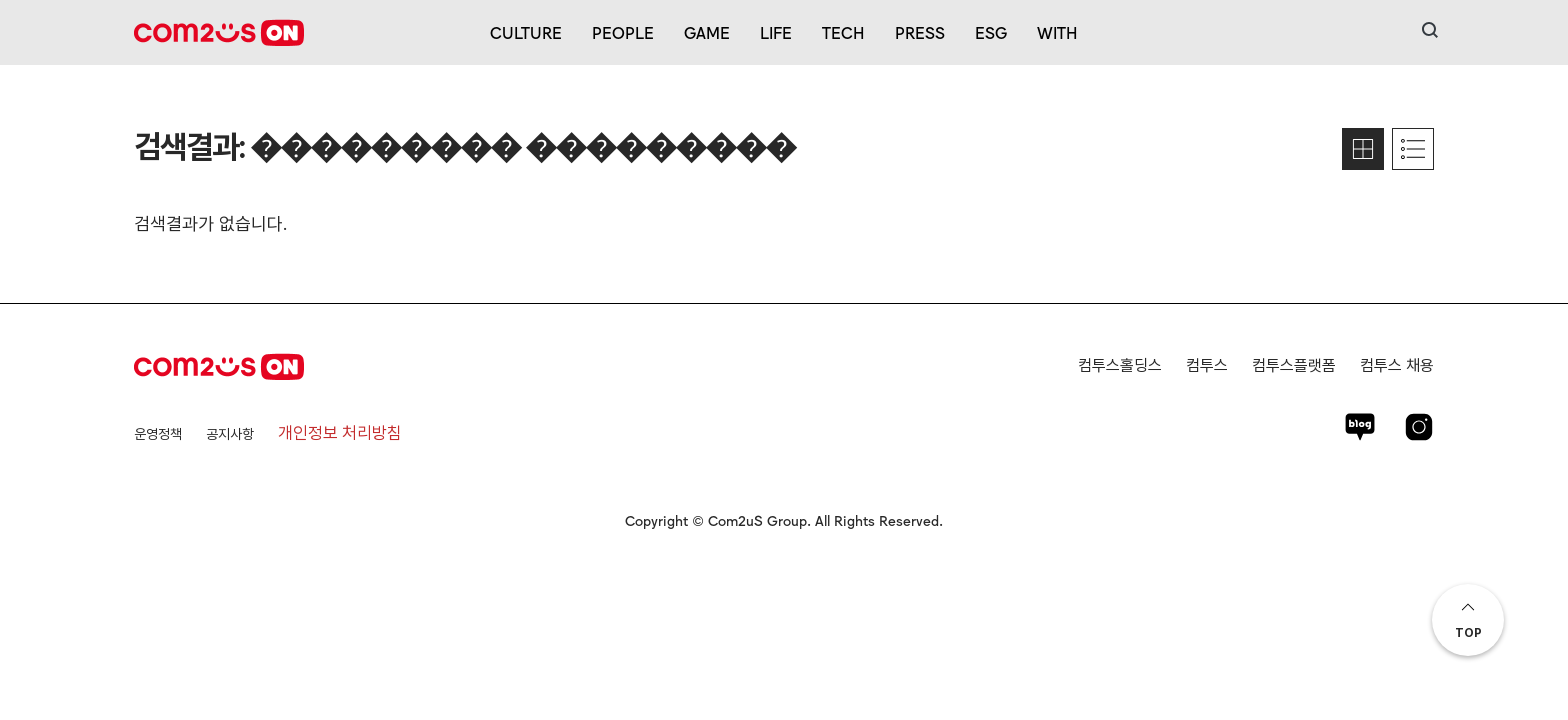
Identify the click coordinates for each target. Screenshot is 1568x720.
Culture (526, 32)
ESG (991, 32)
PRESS (920, 32)
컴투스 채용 (1397, 365)
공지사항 (230, 434)
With (1057, 32)
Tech (843, 32)
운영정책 (158, 434)
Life (776, 32)
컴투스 (1207, 365)
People (623, 32)
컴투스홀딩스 (1120, 365)
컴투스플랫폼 (1294, 365)
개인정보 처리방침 (340, 433)
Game (707, 32)
